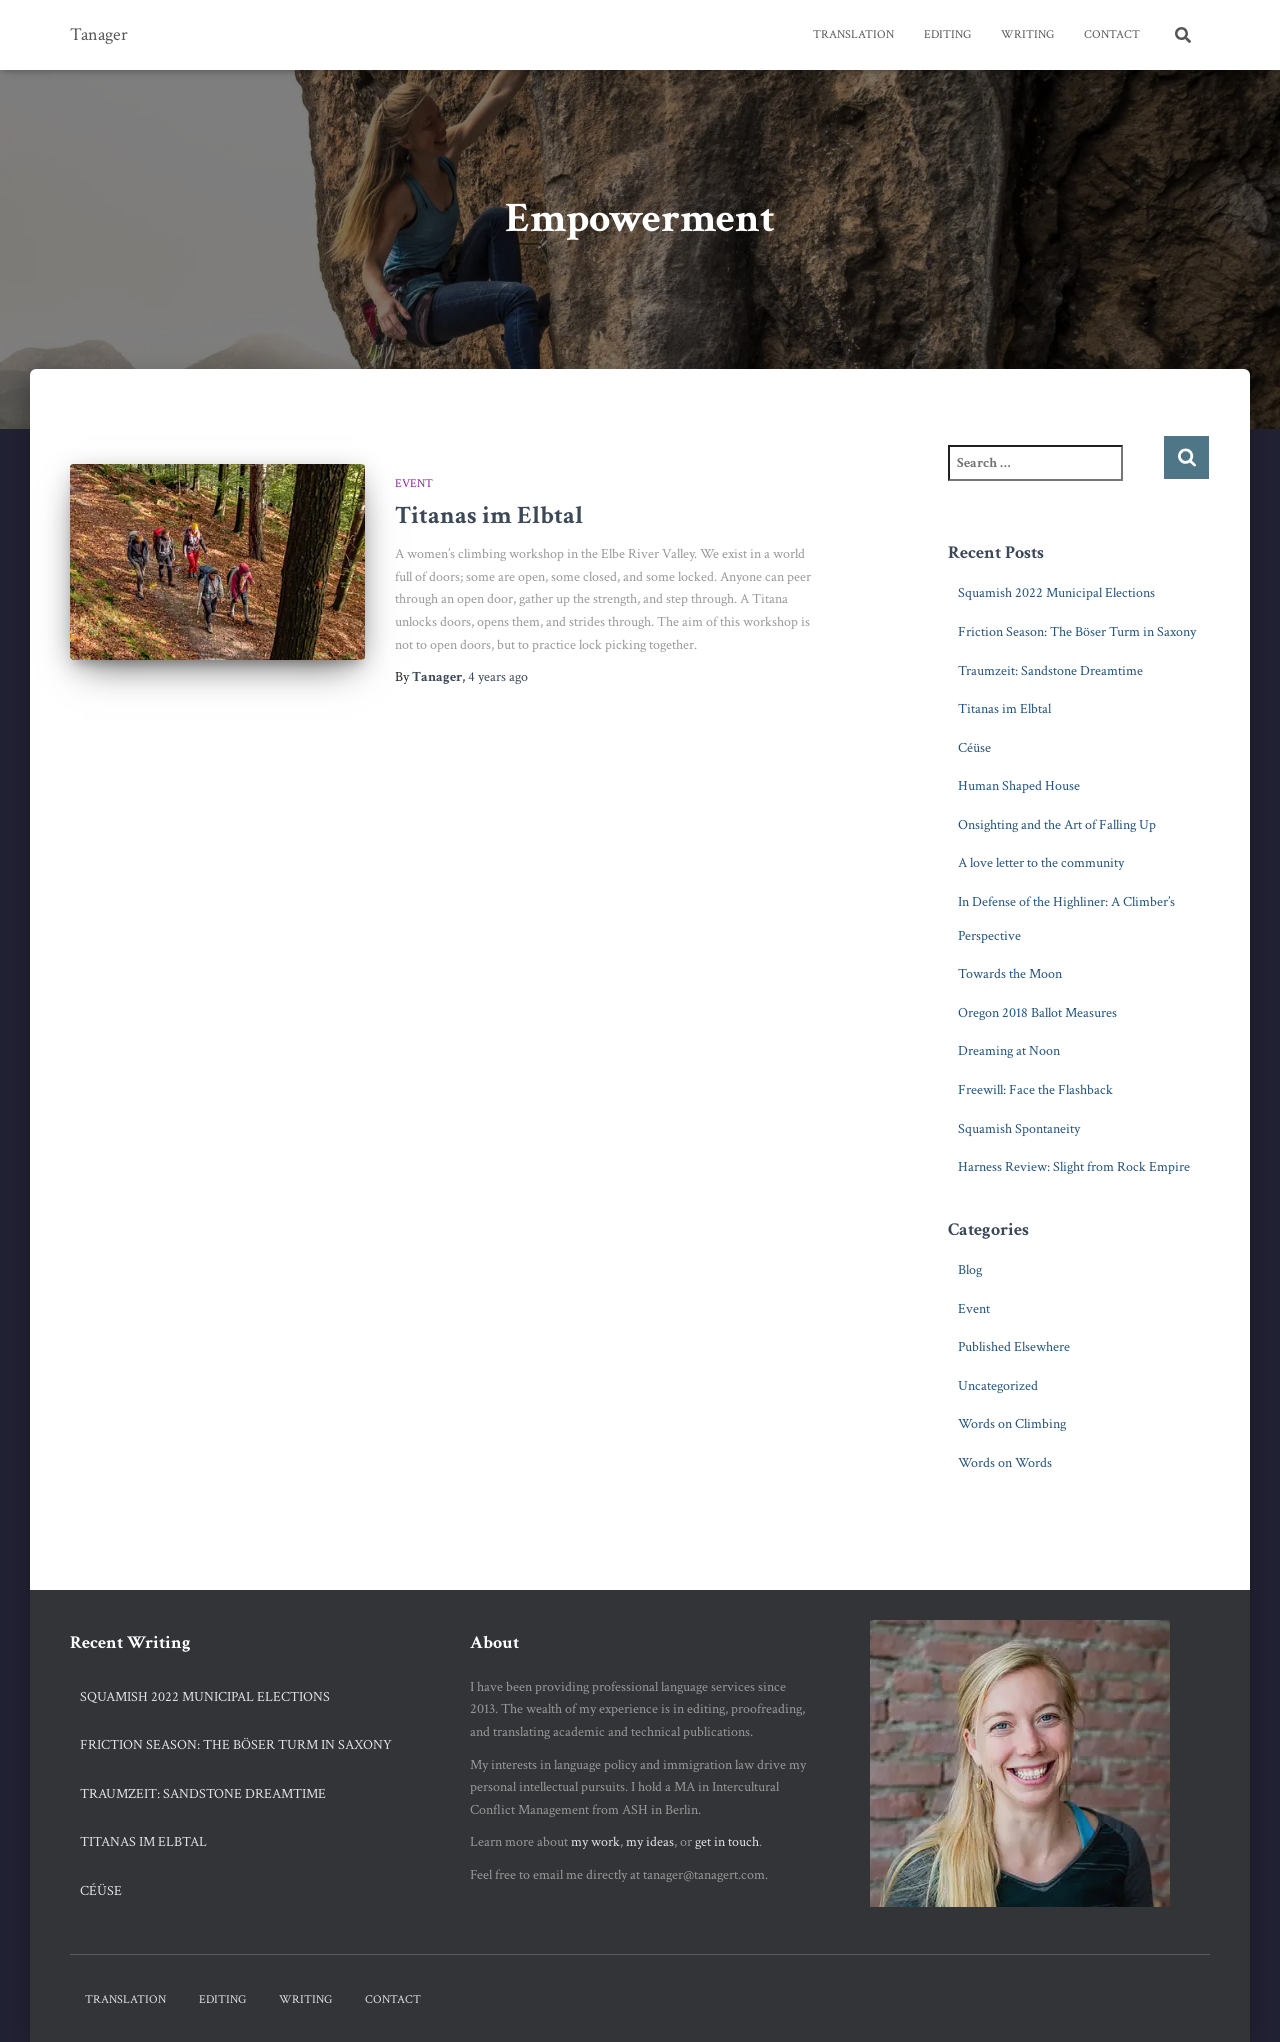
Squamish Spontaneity (1019, 1129)
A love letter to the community (1041, 863)
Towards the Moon (1010, 974)
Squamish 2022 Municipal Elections (1056, 593)
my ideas (650, 1842)
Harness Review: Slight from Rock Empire (1074, 1167)
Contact (1112, 34)
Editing (947, 34)
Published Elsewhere (1014, 1347)
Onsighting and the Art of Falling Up (1057, 825)
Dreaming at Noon (1009, 1051)
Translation (853, 34)
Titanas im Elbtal (489, 515)
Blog (970, 1270)
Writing (1027, 34)
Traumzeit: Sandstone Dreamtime (1050, 671)
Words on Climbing (1012, 1424)
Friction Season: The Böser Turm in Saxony (1077, 632)
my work (595, 1842)
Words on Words (1005, 1463)
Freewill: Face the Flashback (1035, 1090)
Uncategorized (998, 1386)
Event (414, 483)
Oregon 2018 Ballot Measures (1037, 1013)
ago (498, 677)
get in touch (727, 1842)
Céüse (974, 748)
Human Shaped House (1019, 786)
